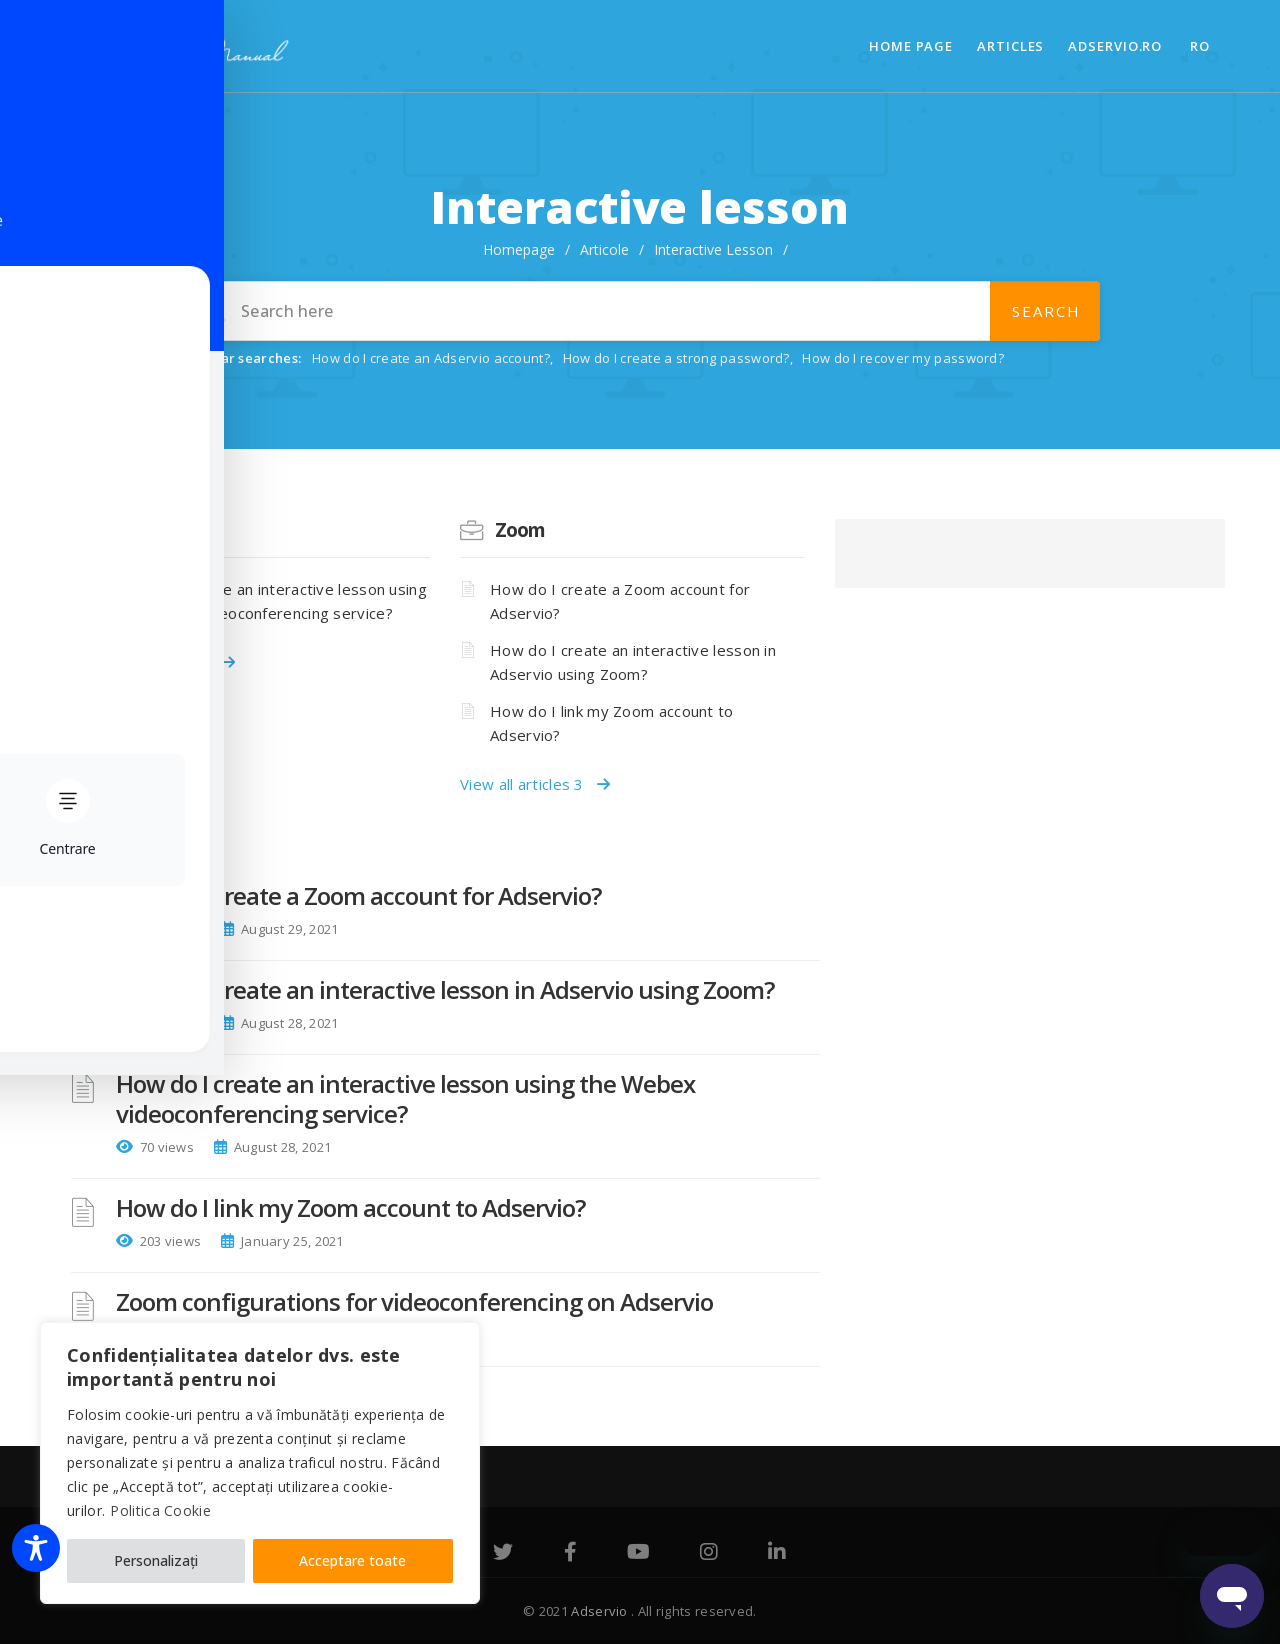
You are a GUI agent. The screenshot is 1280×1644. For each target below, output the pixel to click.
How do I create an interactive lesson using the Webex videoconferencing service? (271, 601)
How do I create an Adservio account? (431, 358)
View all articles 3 (535, 784)
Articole (604, 249)
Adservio (601, 1611)
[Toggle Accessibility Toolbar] (36, 1548)
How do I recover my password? (903, 358)
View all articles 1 (160, 662)
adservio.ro (1115, 46)
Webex (150, 530)
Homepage (519, 249)
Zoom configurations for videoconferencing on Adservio (414, 1301)
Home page (911, 46)
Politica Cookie (160, 1510)
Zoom (520, 530)
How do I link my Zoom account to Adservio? (612, 723)
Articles (1010, 46)
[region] (260, 1463)
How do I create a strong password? (676, 358)
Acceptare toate (352, 1560)
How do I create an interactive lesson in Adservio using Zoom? (633, 662)
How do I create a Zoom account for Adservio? (620, 601)
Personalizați (156, 1560)
